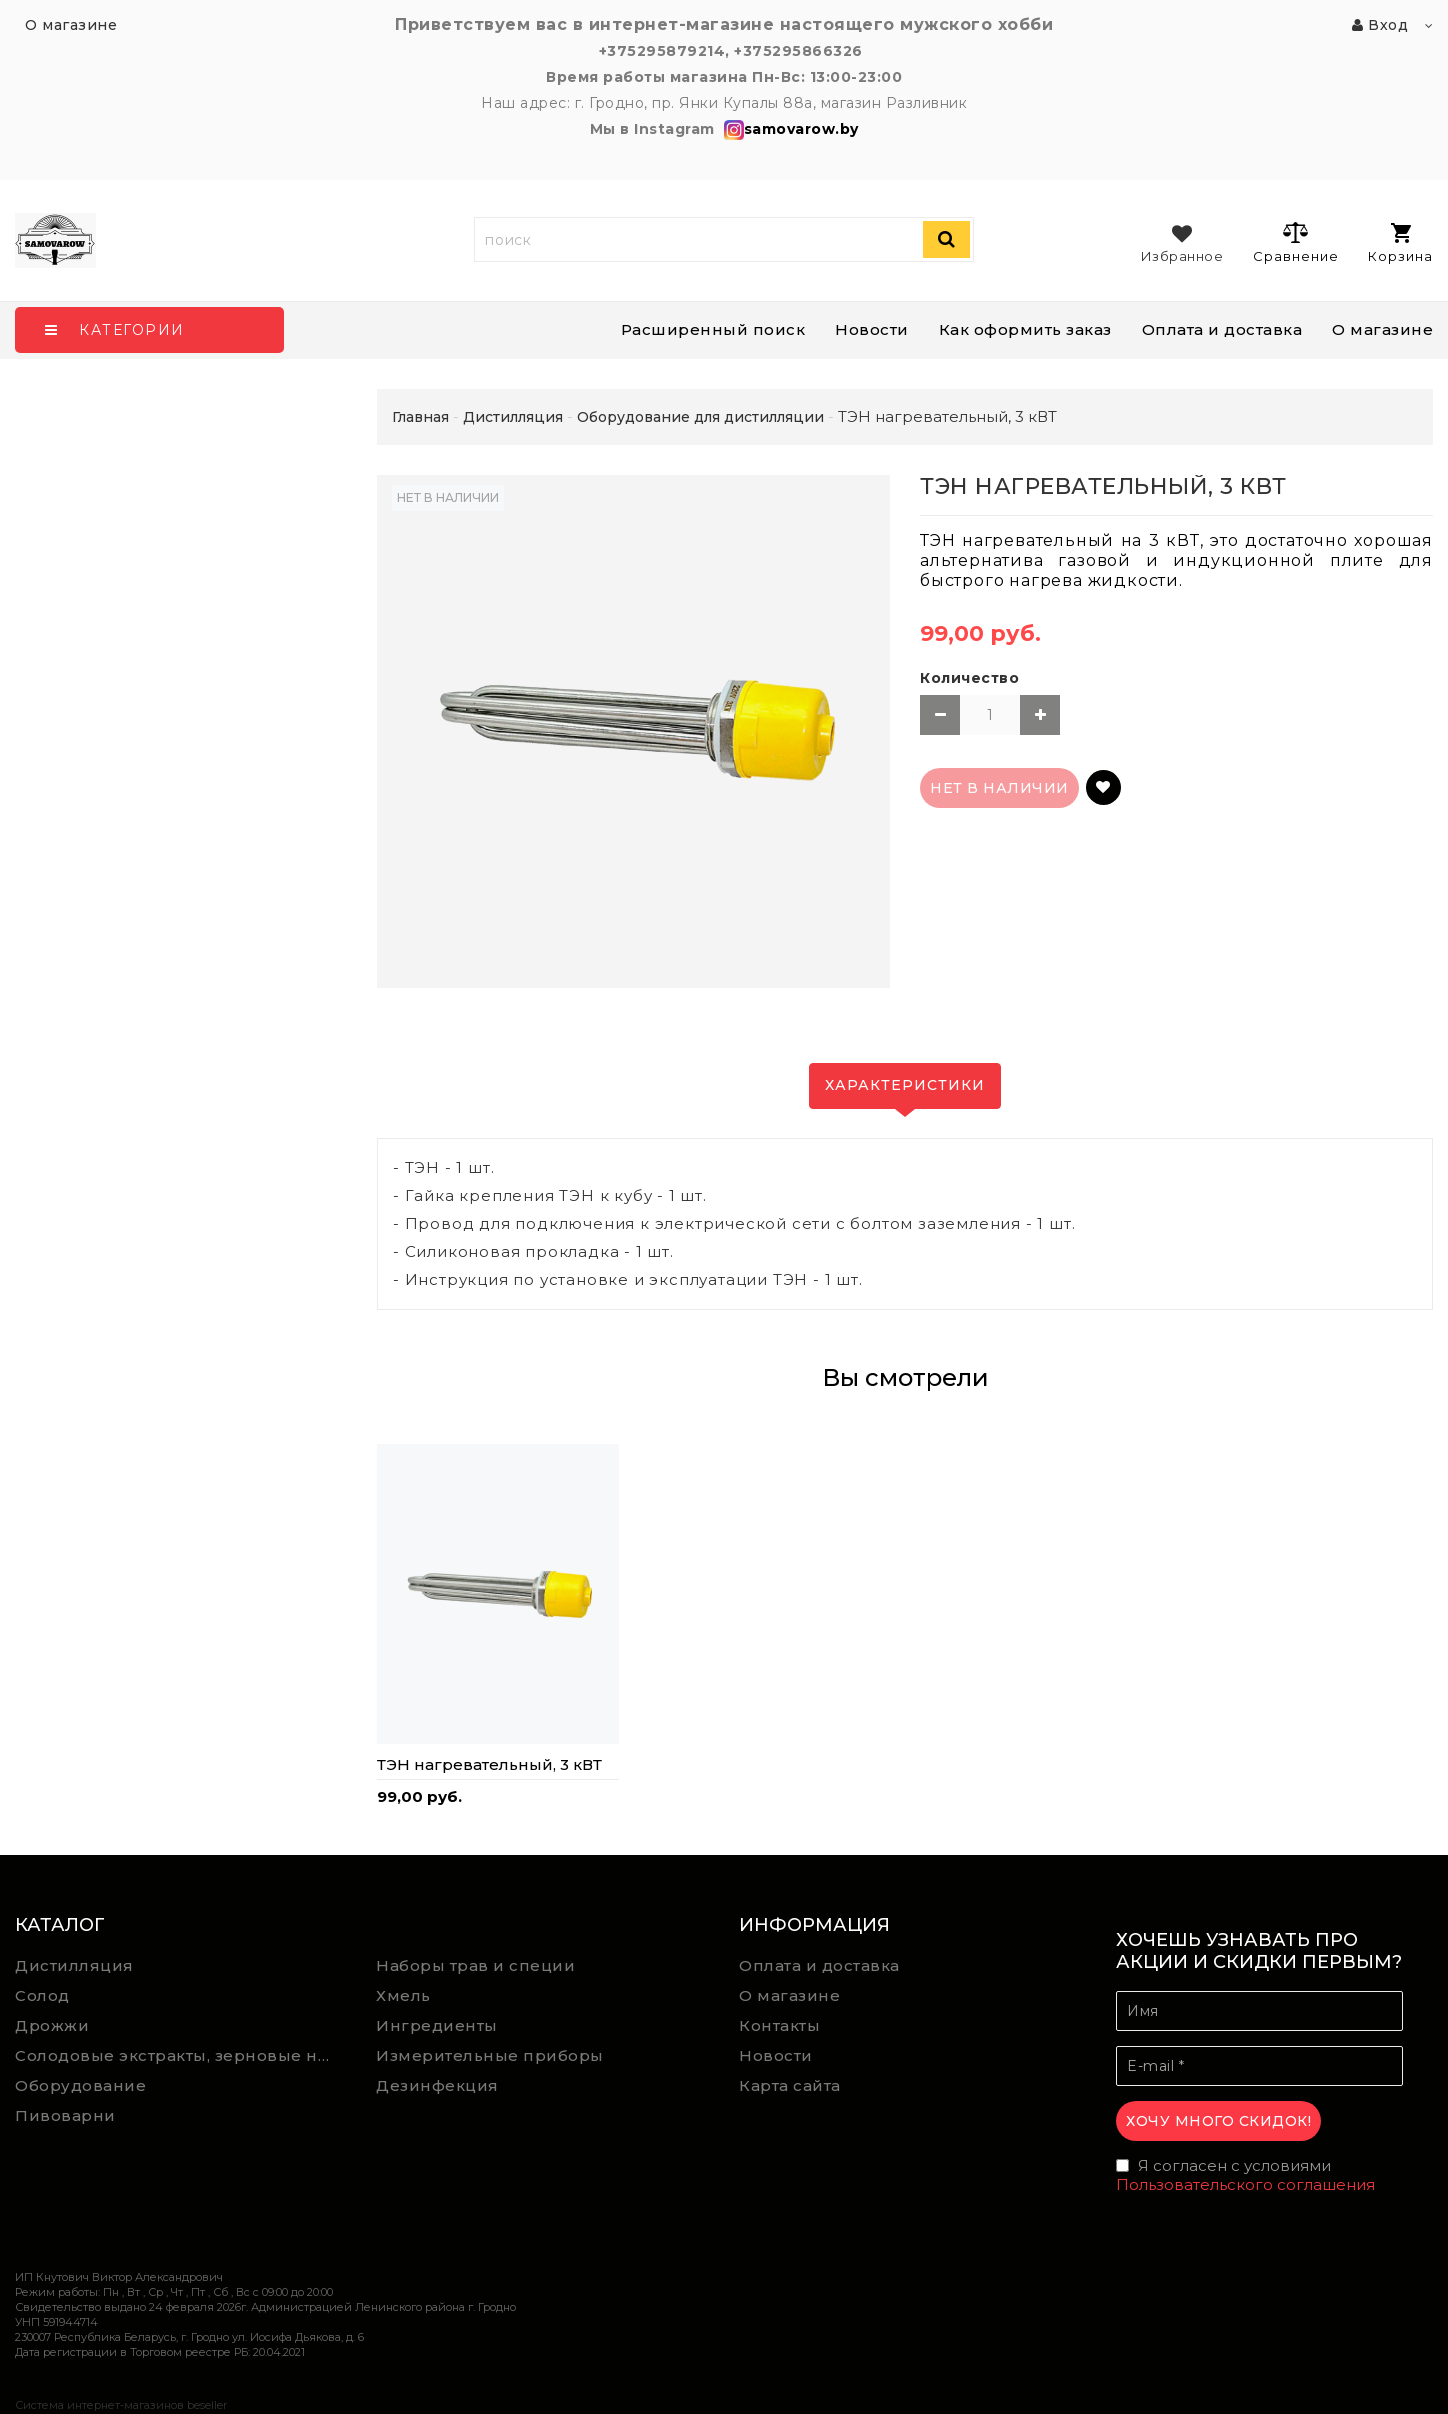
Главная (420, 417)
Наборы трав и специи (475, 1965)
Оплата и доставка (1222, 329)
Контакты (779, 2025)
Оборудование (80, 2085)
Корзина (1400, 243)
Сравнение (1295, 242)
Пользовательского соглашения (1245, 2184)
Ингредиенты (437, 2025)
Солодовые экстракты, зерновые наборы (181, 2055)
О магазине (1382, 329)
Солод (42, 1995)
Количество (969, 678)
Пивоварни (65, 2115)
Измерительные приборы (490, 2055)
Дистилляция (74, 1965)
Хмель (403, 1995)
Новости (872, 329)
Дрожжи (52, 2025)
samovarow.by (789, 129)
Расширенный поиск (713, 329)
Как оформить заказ (1025, 329)
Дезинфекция (437, 2085)
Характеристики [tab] (905, 1085)
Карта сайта (790, 2085)
